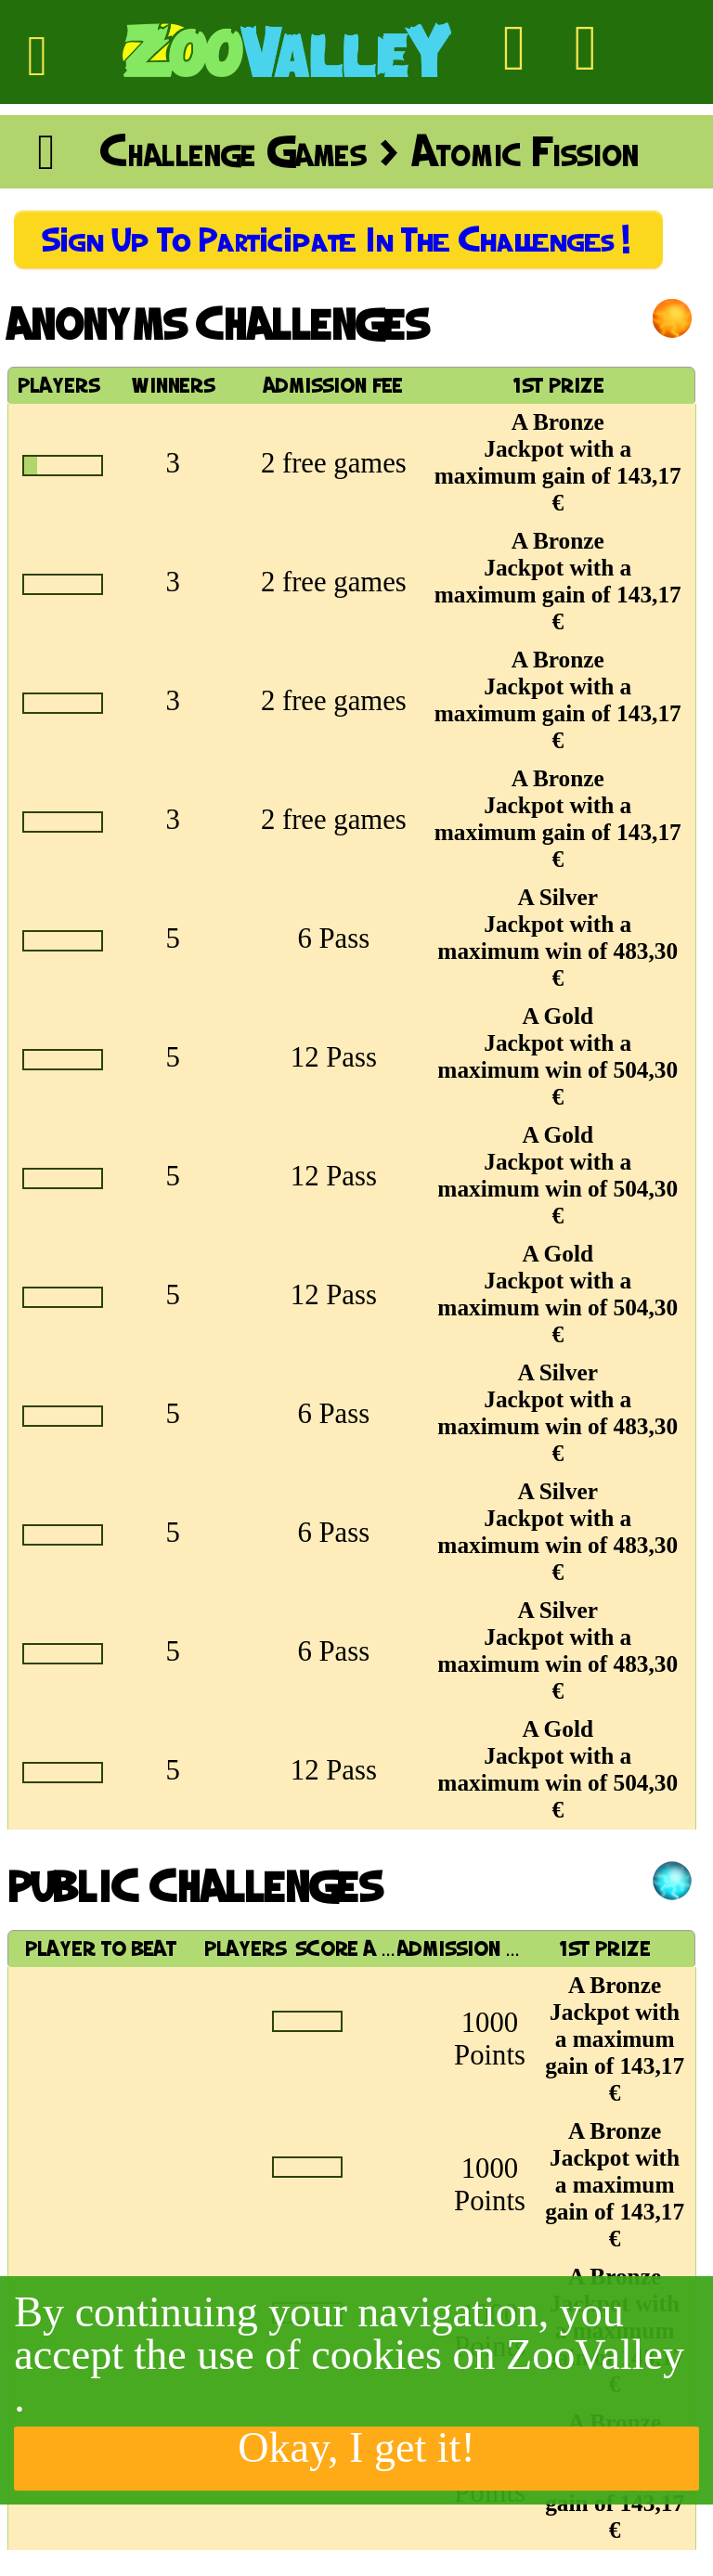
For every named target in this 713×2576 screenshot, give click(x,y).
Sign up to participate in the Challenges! (339, 239)
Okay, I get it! (356, 2449)
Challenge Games (233, 151)
